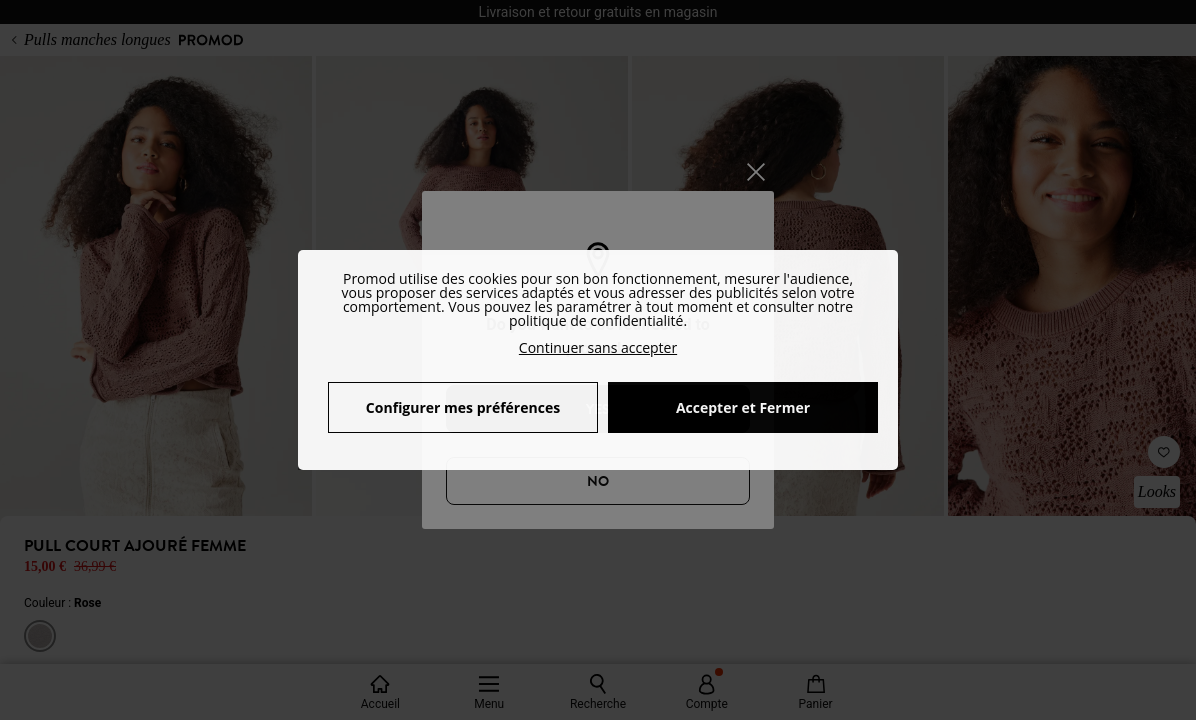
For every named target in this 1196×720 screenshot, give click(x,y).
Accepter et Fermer (743, 407)
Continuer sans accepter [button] (598, 347)
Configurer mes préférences (463, 407)
